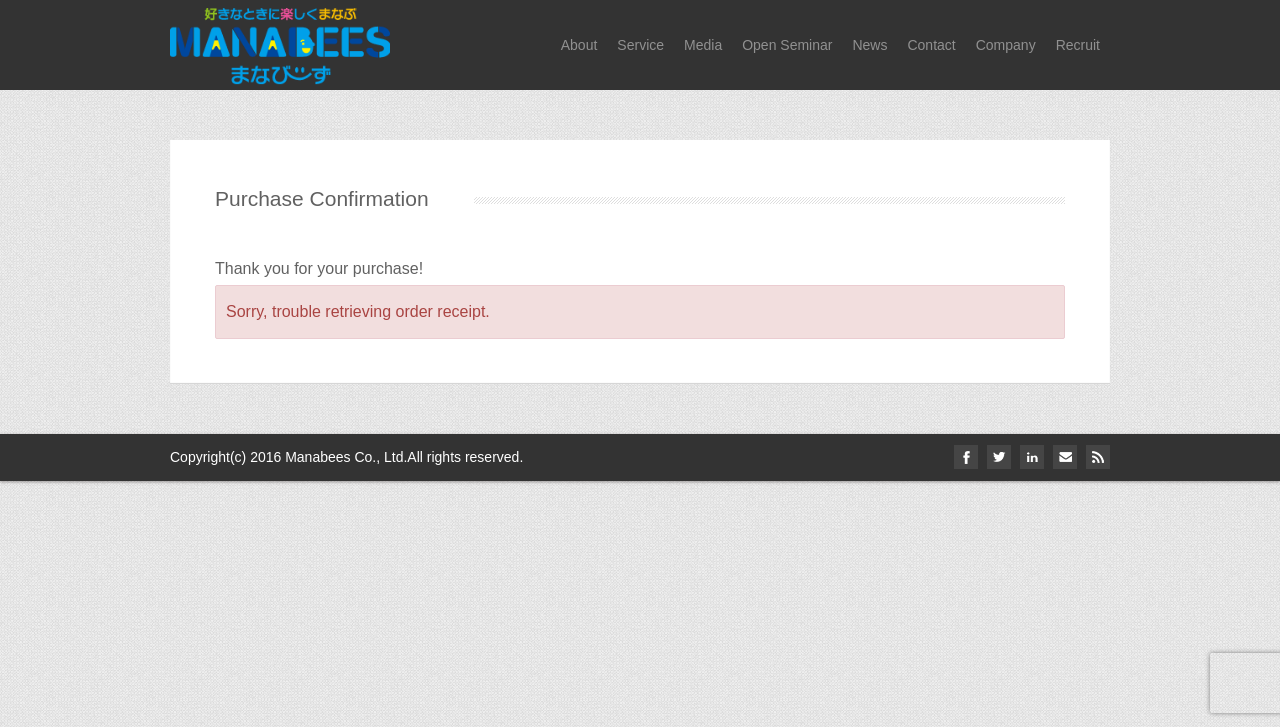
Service (640, 45)
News (869, 45)
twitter (999, 457)
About (579, 45)
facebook (966, 457)
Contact (931, 45)
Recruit (1078, 45)
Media (703, 45)
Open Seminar (787, 45)
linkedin (1032, 457)
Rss (1098, 457)
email (1065, 457)
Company (1006, 45)
